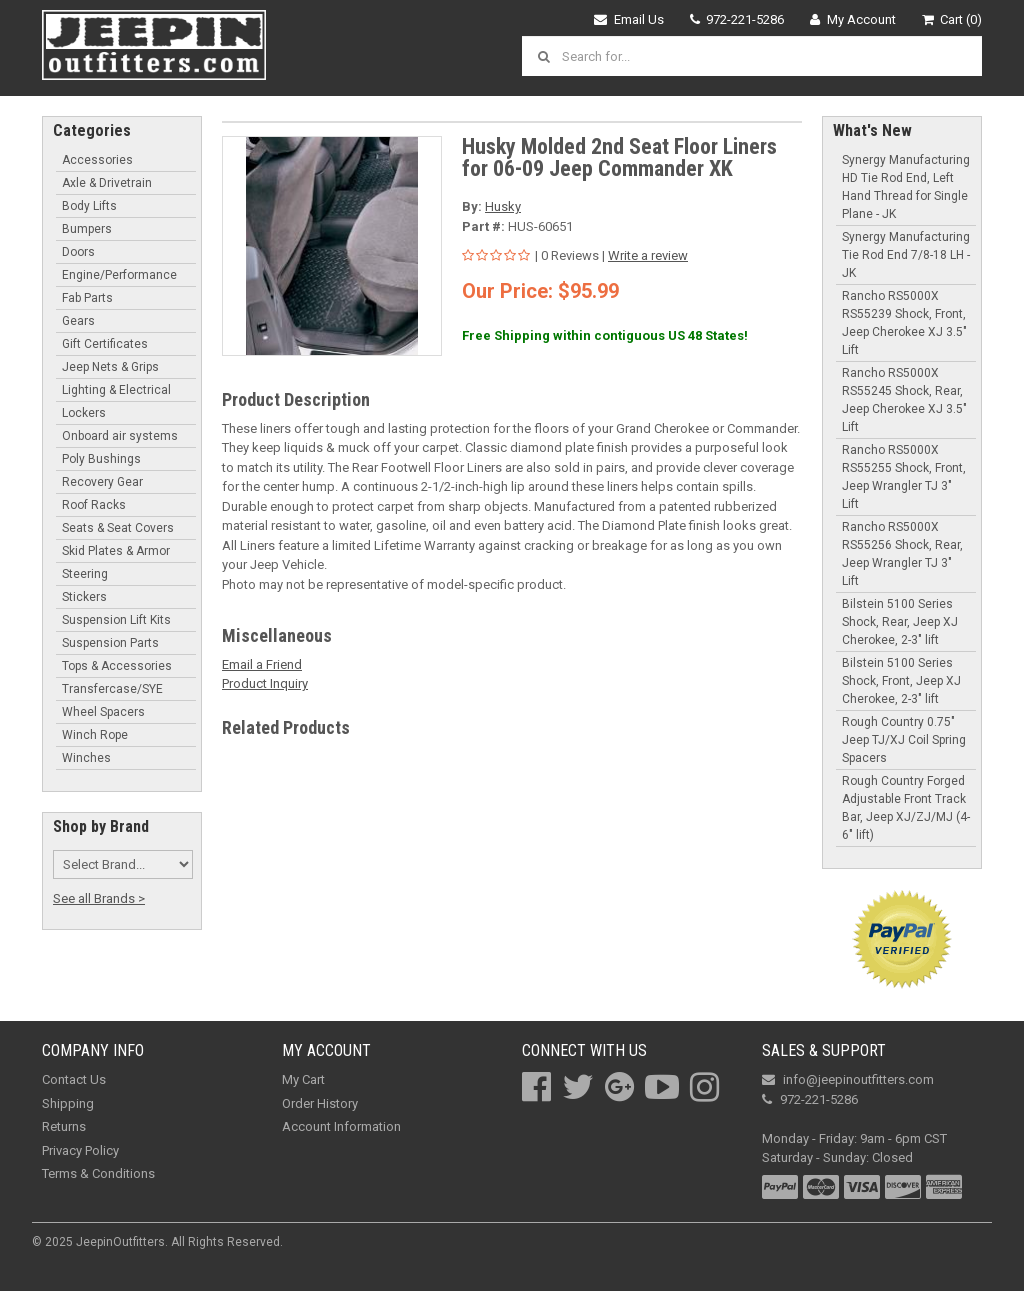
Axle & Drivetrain (107, 183)
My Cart (303, 1079)
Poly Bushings (101, 459)
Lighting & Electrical (116, 390)
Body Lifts (89, 206)
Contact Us (74, 1079)
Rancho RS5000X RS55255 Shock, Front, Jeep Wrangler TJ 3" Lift (904, 477)
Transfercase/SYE (112, 689)
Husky (503, 206)
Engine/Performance (119, 275)
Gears (78, 321)
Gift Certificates (105, 344)
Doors (78, 252)
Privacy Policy (80, 1150)
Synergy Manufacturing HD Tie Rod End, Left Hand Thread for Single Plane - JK (906, 187)
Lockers (84, 413)
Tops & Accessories (117, 666)
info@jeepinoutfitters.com (848, 1079)
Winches (86, 758)
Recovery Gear (102, 482)
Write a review (648, 255)
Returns (64, 1126)
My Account (853, 19)
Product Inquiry (265, 683)
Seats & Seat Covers (118, 528)
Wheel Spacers (103, 712)
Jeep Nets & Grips (110, 367)
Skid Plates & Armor (116, 551)
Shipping (68, 1103)
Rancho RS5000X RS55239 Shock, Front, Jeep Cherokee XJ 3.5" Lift (904, 323)
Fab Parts (87, 298)
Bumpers (87, 229)
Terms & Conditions (98, 1173)
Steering (85, 574)
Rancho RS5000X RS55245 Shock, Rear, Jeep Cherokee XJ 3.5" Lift (904, 400)
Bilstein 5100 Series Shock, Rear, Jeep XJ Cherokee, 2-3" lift (900, 622)
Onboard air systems (120, 436)
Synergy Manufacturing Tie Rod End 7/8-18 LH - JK (906, 255)
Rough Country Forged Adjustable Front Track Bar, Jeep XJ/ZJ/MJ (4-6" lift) (906, 808)
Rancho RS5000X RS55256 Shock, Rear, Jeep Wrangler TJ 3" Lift (902, 554)
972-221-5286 (737, 19)
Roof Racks (94, 505)
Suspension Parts (110, 643)
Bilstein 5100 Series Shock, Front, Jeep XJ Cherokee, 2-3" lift (901, 681)
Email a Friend (262, 664)
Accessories (97, 160)
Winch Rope (95, 735)
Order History (320, 1103)
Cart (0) (952, 19)
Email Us (629, 19)
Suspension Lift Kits (116, 620)
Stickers (84, 597)
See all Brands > (99, 898)
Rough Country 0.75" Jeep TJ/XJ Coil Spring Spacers (904, 740)
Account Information (341, 1126)
